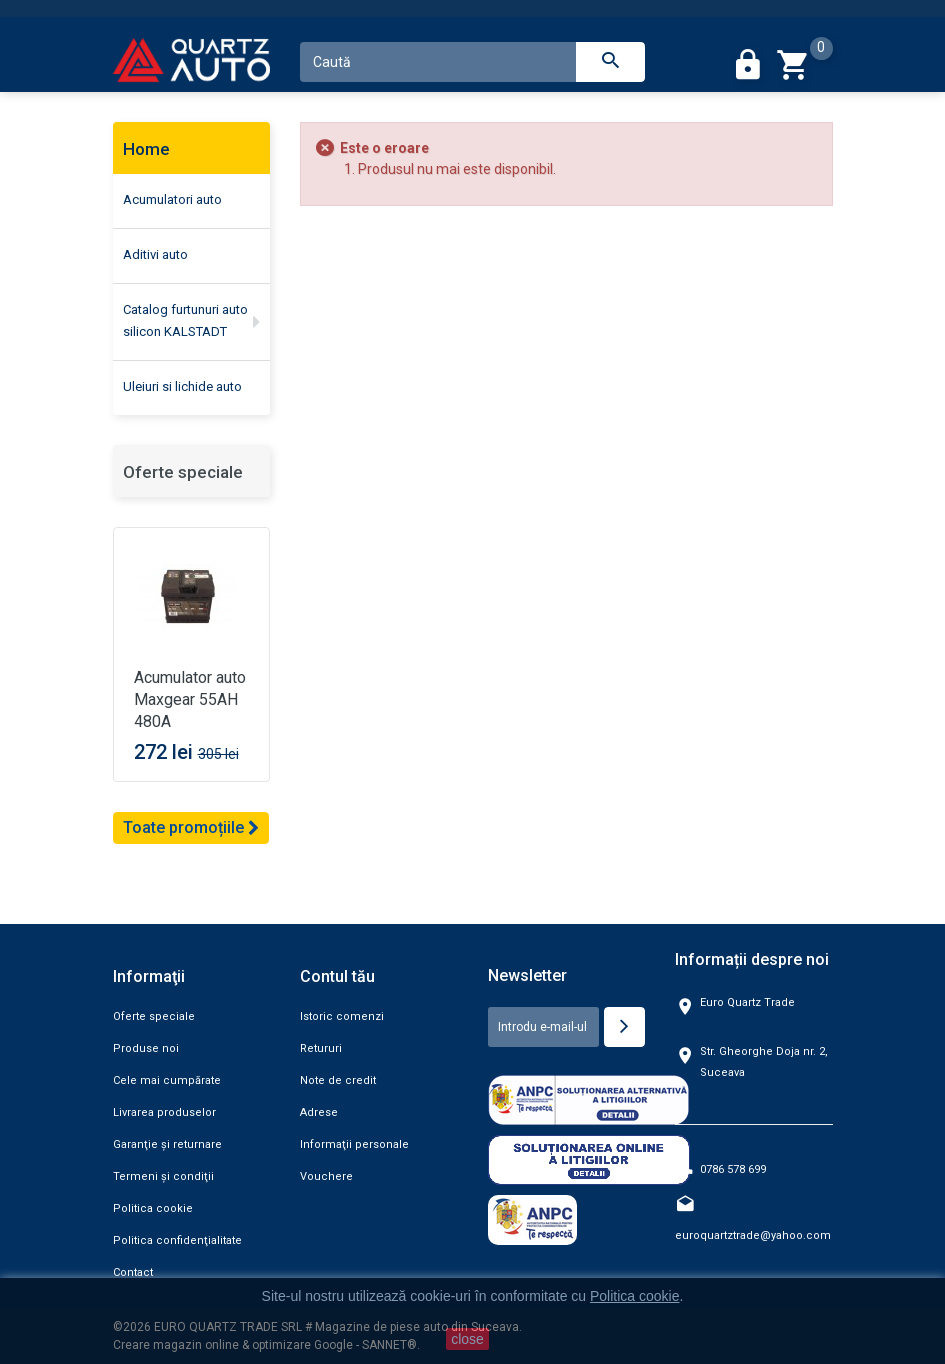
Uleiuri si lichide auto (182, 386)
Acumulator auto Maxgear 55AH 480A (190, 699)
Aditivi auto (155, 254)
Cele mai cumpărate (167, 1080)
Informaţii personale (354, 1144)
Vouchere (326, 1176)
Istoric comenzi (342, 1016)
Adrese (319, 1112)
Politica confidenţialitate (177, 1240)
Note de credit (338, 1080)
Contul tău (337, 976)
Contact (133, 1272)
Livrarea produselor (164, 1112)
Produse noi (146, 1048)
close (467, 1339)
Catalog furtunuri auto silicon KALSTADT (185, 320)
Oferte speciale (183, 472)
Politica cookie (153, 1208)
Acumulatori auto (172, 199)
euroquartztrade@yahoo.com (753, 1235)
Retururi (321, 1048)
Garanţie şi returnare (167, 1144)
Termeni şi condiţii (163, 1176)
